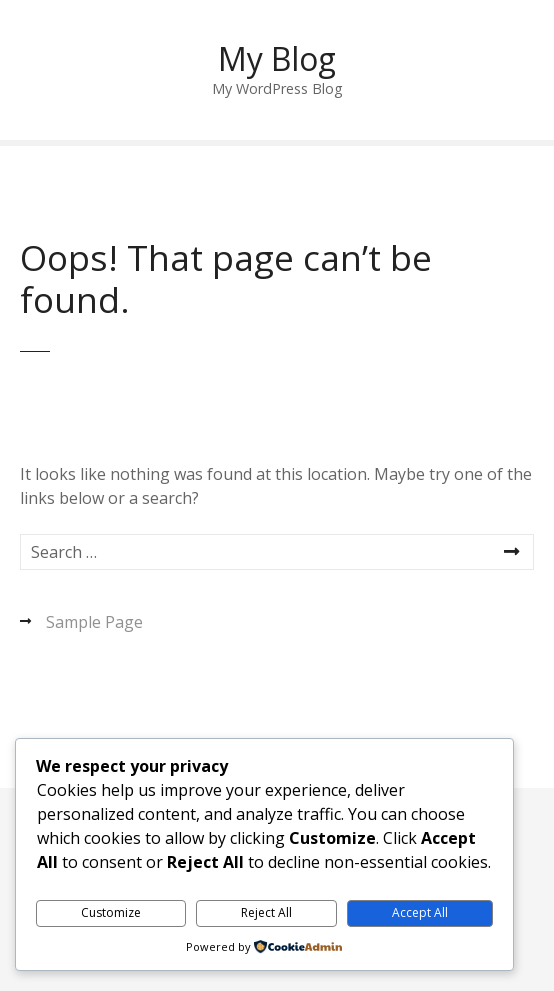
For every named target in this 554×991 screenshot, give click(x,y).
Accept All (420, 912)
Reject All (266, 912)
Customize (111, 912)
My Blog (277, 58)
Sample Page (94, 622)
